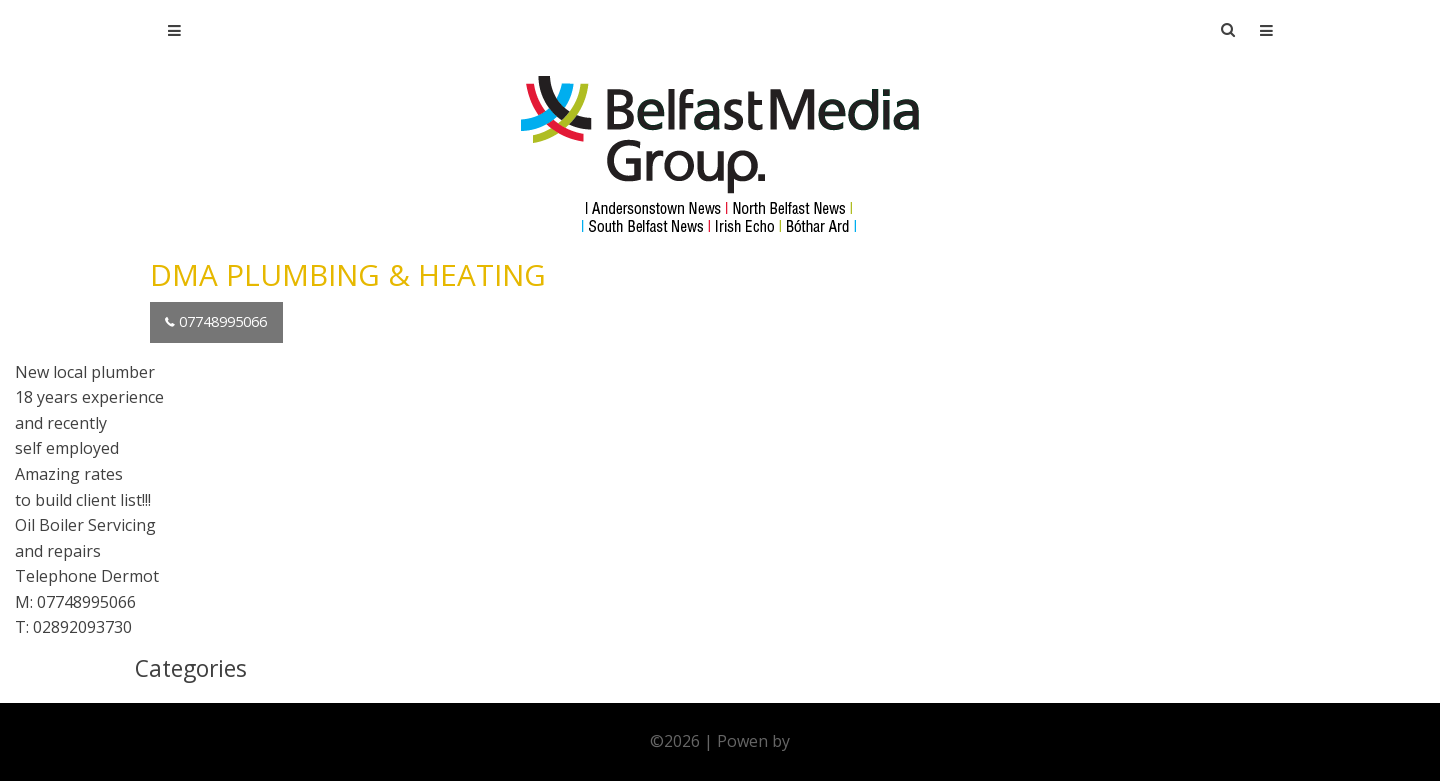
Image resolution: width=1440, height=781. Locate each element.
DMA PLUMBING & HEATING (348, 274)
